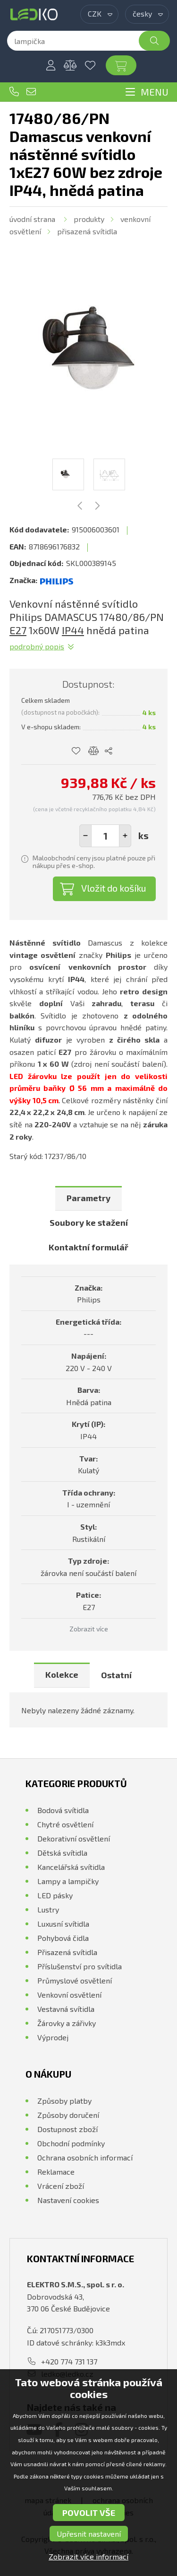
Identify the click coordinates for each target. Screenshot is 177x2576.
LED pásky (55, 1895)
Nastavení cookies (68, 2199)
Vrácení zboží (60, 2185)
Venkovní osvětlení (69, 1994)
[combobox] (99, 14)
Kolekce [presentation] (61, 1674)
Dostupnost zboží (67, 2129)
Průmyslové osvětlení (74, 1980)
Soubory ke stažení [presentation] (89, 1222)
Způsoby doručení (68, 2114)
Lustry (48, 1909)
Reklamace (56, 2171)
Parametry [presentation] (88, 1198)
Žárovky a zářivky (66, 2022)
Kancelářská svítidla (71, 1866)
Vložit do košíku (113, 888)
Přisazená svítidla (87, 231)
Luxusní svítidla (63, 1923)
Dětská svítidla (62, 1852)
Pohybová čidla (63, 1937)
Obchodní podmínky (71, 2143)
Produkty (89, 218)
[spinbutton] (105, 835)
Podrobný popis (36, 646)
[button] (125, 835)
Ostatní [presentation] (116, 1675)
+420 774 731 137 (14, 91)
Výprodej (52, 2037)
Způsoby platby (64, 2100)
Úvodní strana (32, 218)
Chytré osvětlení (65, 1824)
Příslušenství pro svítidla (79, 1966)
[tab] (88, 1198)
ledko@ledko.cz (31, 91)
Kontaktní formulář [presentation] (88, 1247)
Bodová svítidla (63, 1810)
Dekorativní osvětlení (73, 1838)
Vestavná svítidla (65, 2008)
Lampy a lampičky (68, 1881)
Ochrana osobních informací (85, 2157)
